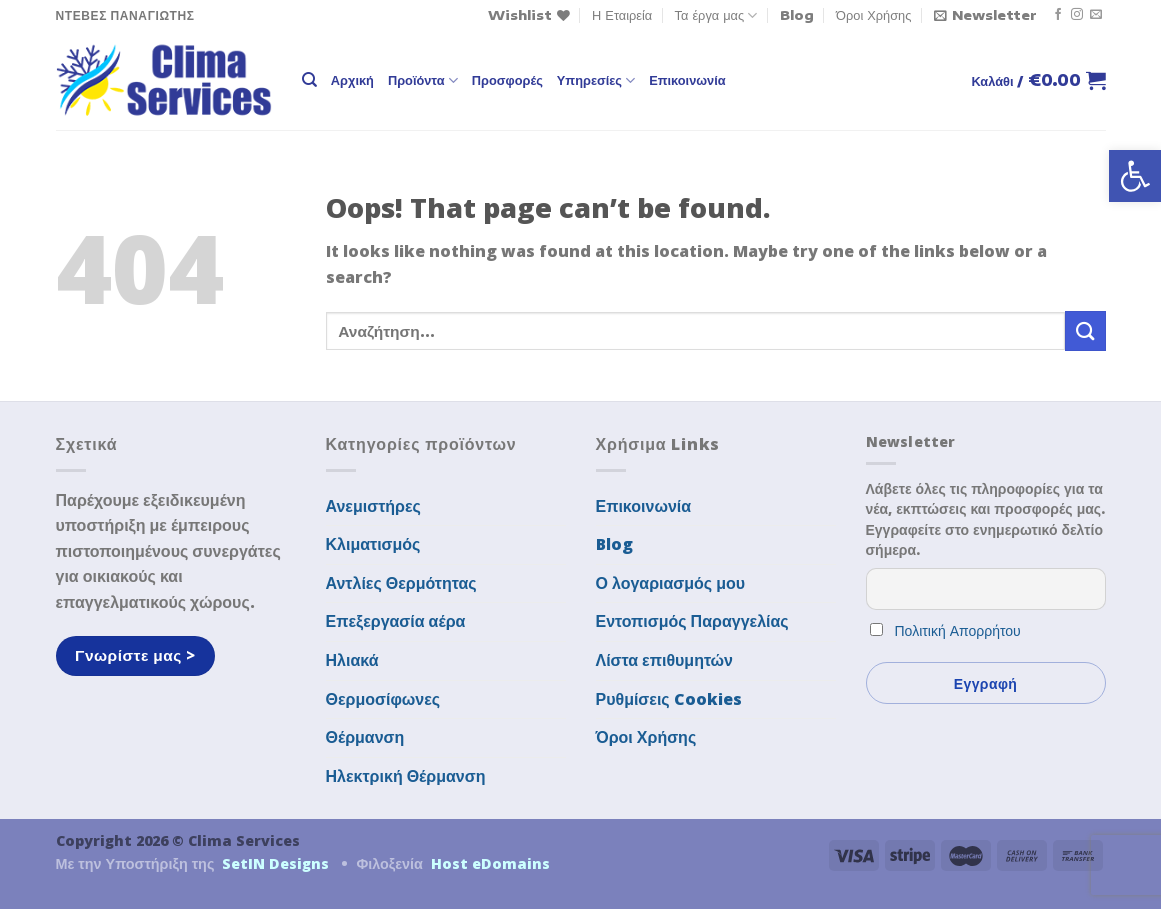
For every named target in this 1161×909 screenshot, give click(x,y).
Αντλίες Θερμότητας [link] (401, 583)
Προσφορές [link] (507, 80)
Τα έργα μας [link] (716, 15)
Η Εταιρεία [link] (622, 15)
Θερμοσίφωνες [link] (383, 699)
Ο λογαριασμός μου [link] (671, 583)
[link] (1135, 176)
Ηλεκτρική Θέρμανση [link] (406, 776)
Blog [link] (797, 15)
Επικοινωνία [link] (687, 80)
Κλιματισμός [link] (373, 544)
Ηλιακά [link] (352, 660)
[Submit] (1085, 330)
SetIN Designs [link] (275, 863)
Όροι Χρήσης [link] (873, 15)
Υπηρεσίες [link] (596, 80)
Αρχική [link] (352, 80)
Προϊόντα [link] (423, 80)
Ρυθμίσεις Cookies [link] (669, 699)
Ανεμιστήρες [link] (373, 506)
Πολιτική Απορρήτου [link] (958, 630)
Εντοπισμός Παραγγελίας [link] (692, 621)
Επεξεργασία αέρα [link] (396, 621)
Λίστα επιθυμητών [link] (665, 660)
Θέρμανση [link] (365, 737)
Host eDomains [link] (490, 863)
